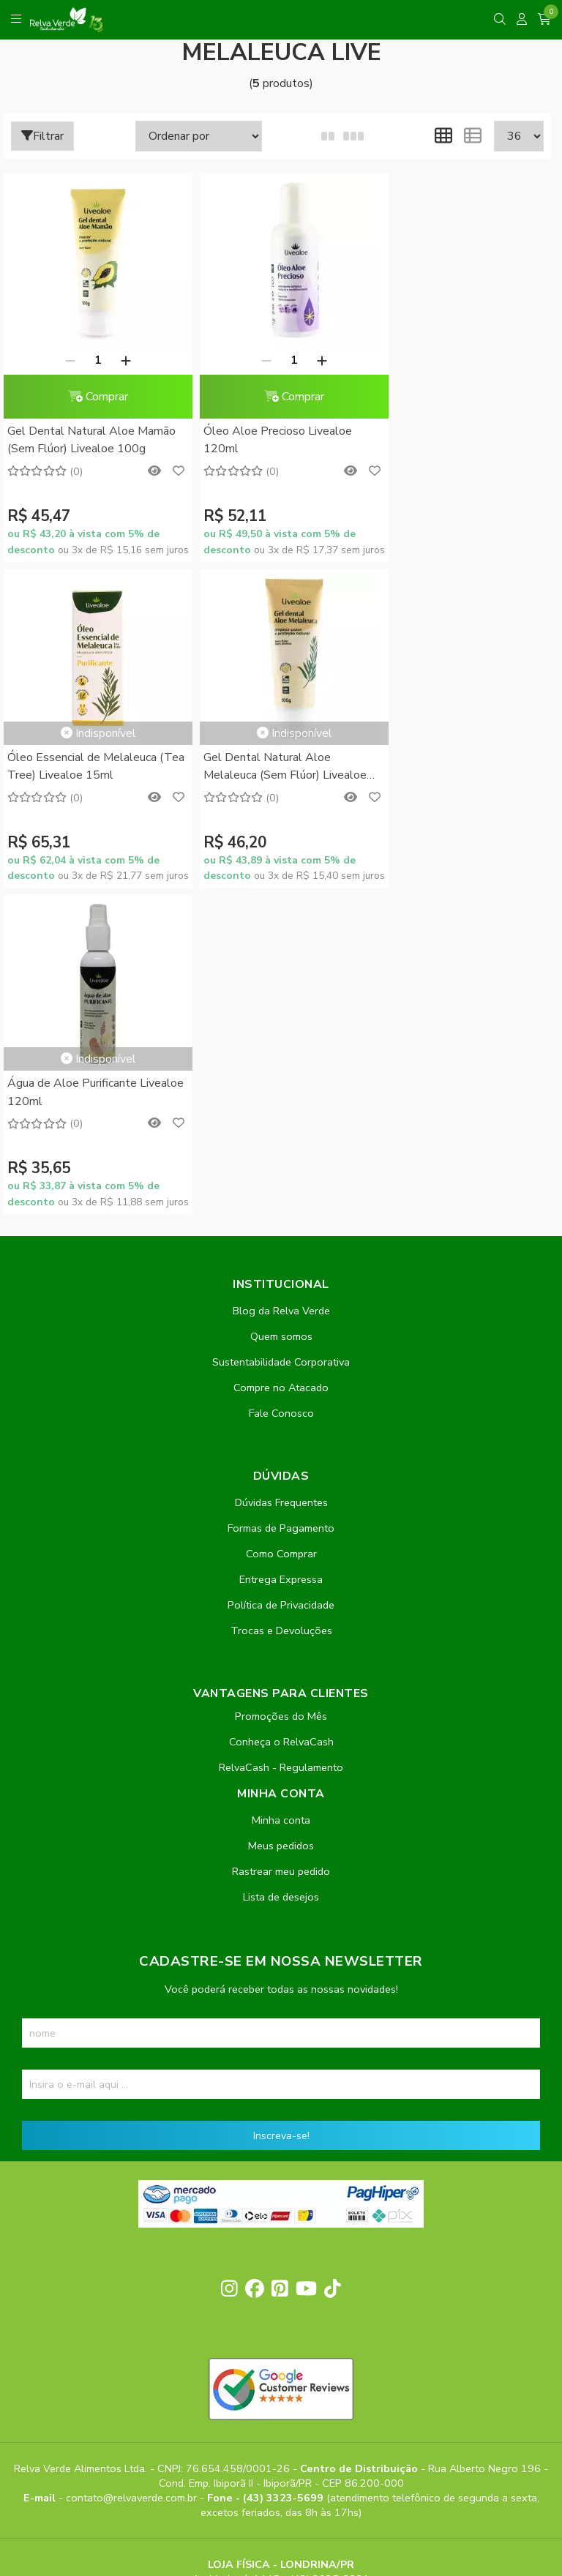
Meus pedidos (281, 1519)
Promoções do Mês (281, 1389)
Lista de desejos (281, 1570)
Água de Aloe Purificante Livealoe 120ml (257, 766)
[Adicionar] (120, 360)
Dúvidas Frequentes (281, 1176)
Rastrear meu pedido (281, 1545)
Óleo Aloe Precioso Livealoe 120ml (266, 440)
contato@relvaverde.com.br (133, 2172)
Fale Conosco (281, 1086)
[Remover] (64, 360)
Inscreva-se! (281, 1809)
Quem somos (281, 1010)
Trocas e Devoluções (281, 1304)
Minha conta (281, 1493)
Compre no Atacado (281, 1061)
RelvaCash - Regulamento (281, 1441)
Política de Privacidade (281, 1278)
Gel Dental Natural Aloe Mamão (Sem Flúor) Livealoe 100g (91, 440)
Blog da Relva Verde (281, 984)
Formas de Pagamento (281, 1201)
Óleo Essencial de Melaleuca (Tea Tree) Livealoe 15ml (451, 370)
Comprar (92, 397)
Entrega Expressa (281, 1253)
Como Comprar (281, 1227)
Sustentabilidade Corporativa (281, 1035)
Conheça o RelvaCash (281, 1415)
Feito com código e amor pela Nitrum (281, 2459)
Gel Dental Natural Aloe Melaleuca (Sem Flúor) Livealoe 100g (89, 767)
